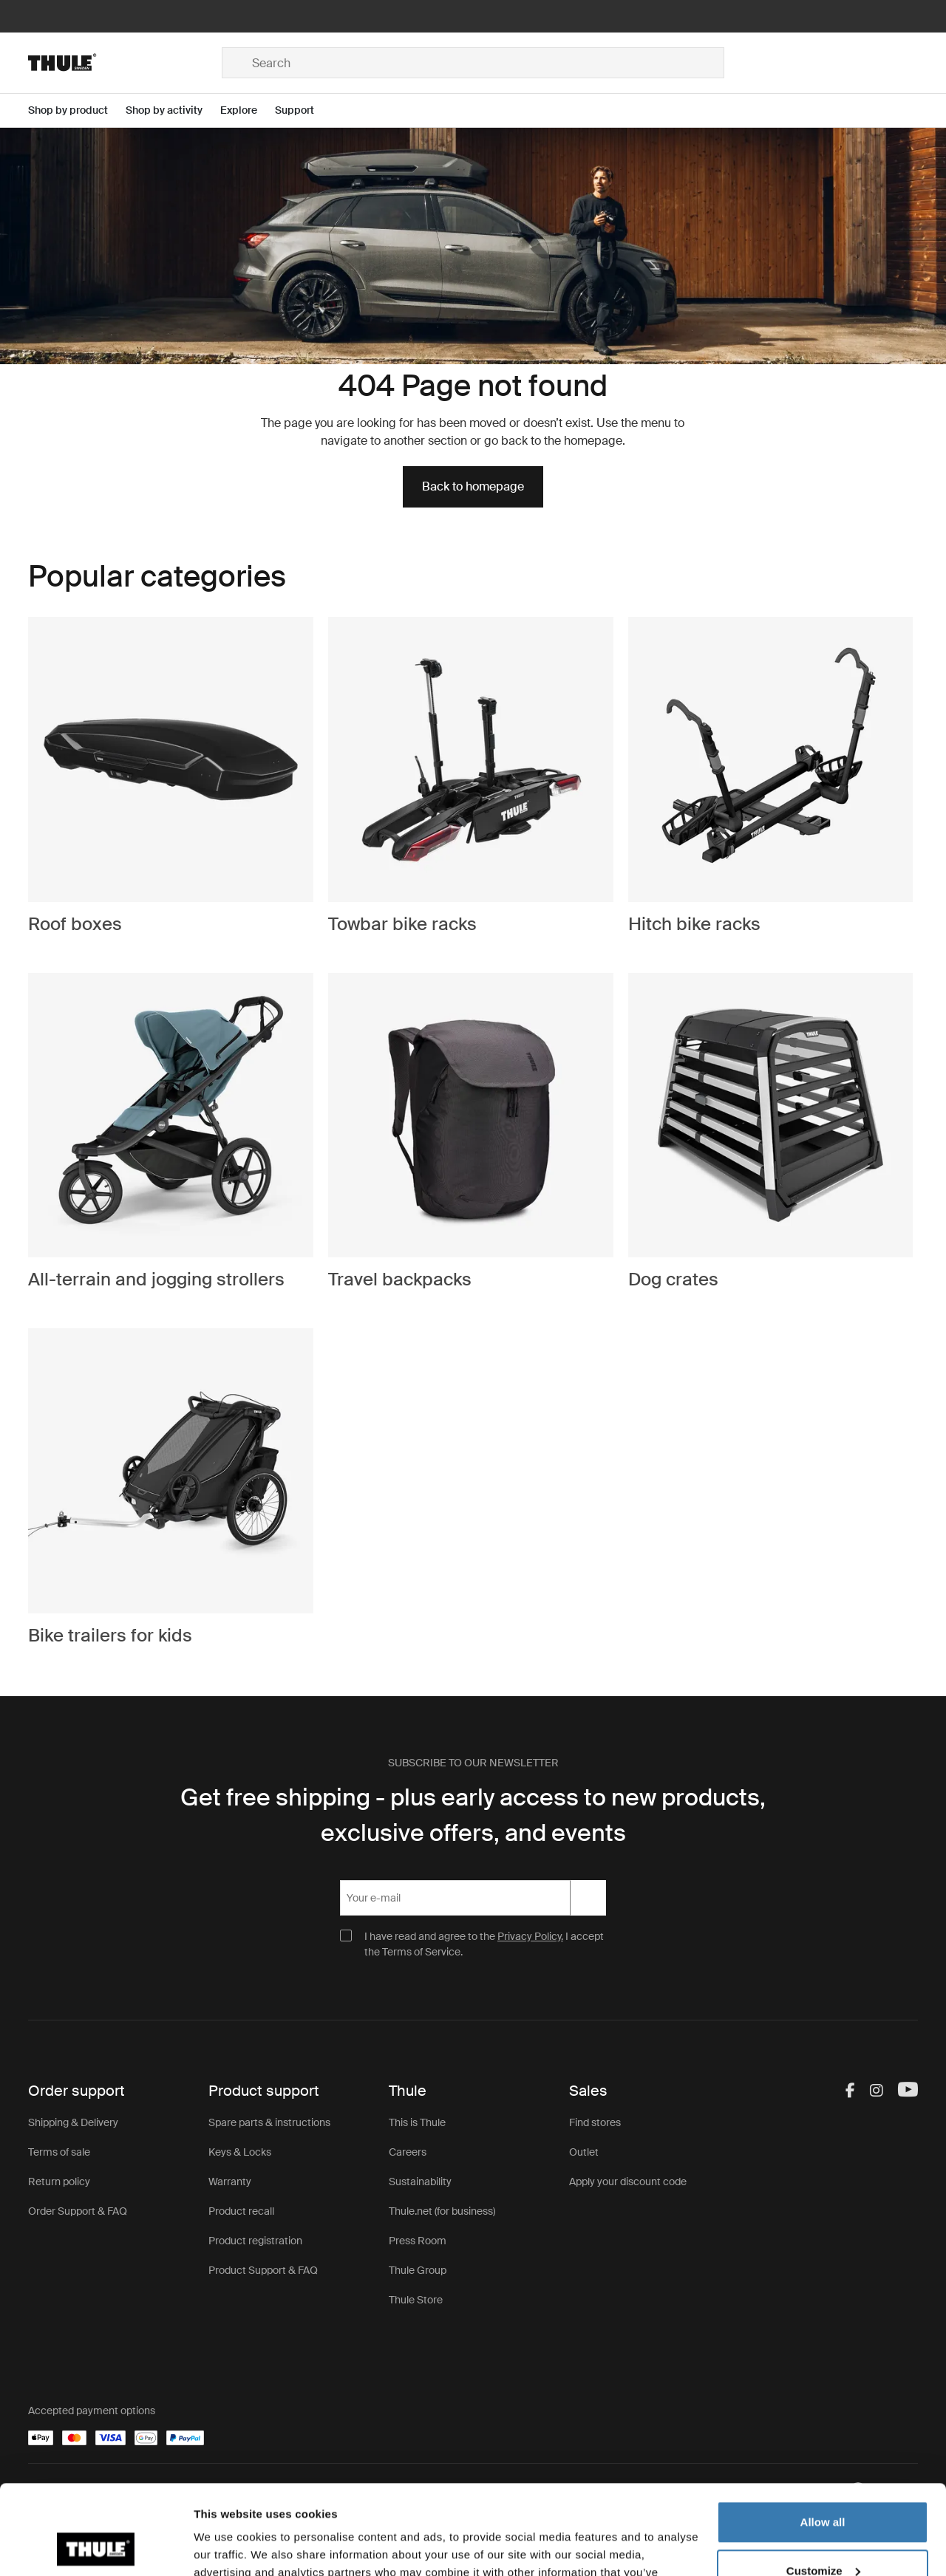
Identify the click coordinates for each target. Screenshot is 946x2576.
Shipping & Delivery (73, 2122)
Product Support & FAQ (263, 2270)
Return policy (59, 2181)
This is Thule (417, 2122)
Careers (407, 2152)
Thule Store (416, 2299)
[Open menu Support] (303, 110)
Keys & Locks (239, 2152)
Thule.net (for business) (442, 2211)
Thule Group (417, 2270)
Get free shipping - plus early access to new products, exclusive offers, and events (473, 1815)
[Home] (125, 63)
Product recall (241, 2211)
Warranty (229, 2181)
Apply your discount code (628, 2181)
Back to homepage (473, 486)
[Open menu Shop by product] (77, 110)
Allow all (822, 2438)
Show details (228, 2547)
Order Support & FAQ (77, 2211)
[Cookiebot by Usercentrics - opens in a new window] (95, 2547)
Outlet (584, 2152)
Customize (823, 2486)
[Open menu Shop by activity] (173, 110)
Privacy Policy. (530, 1936)
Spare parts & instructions (269, 2122)
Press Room (417, 2240)
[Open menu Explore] (247, 110)
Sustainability (420, 2181)
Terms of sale (59, 2152)
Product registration (255, 2240)
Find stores (595, 2122)
